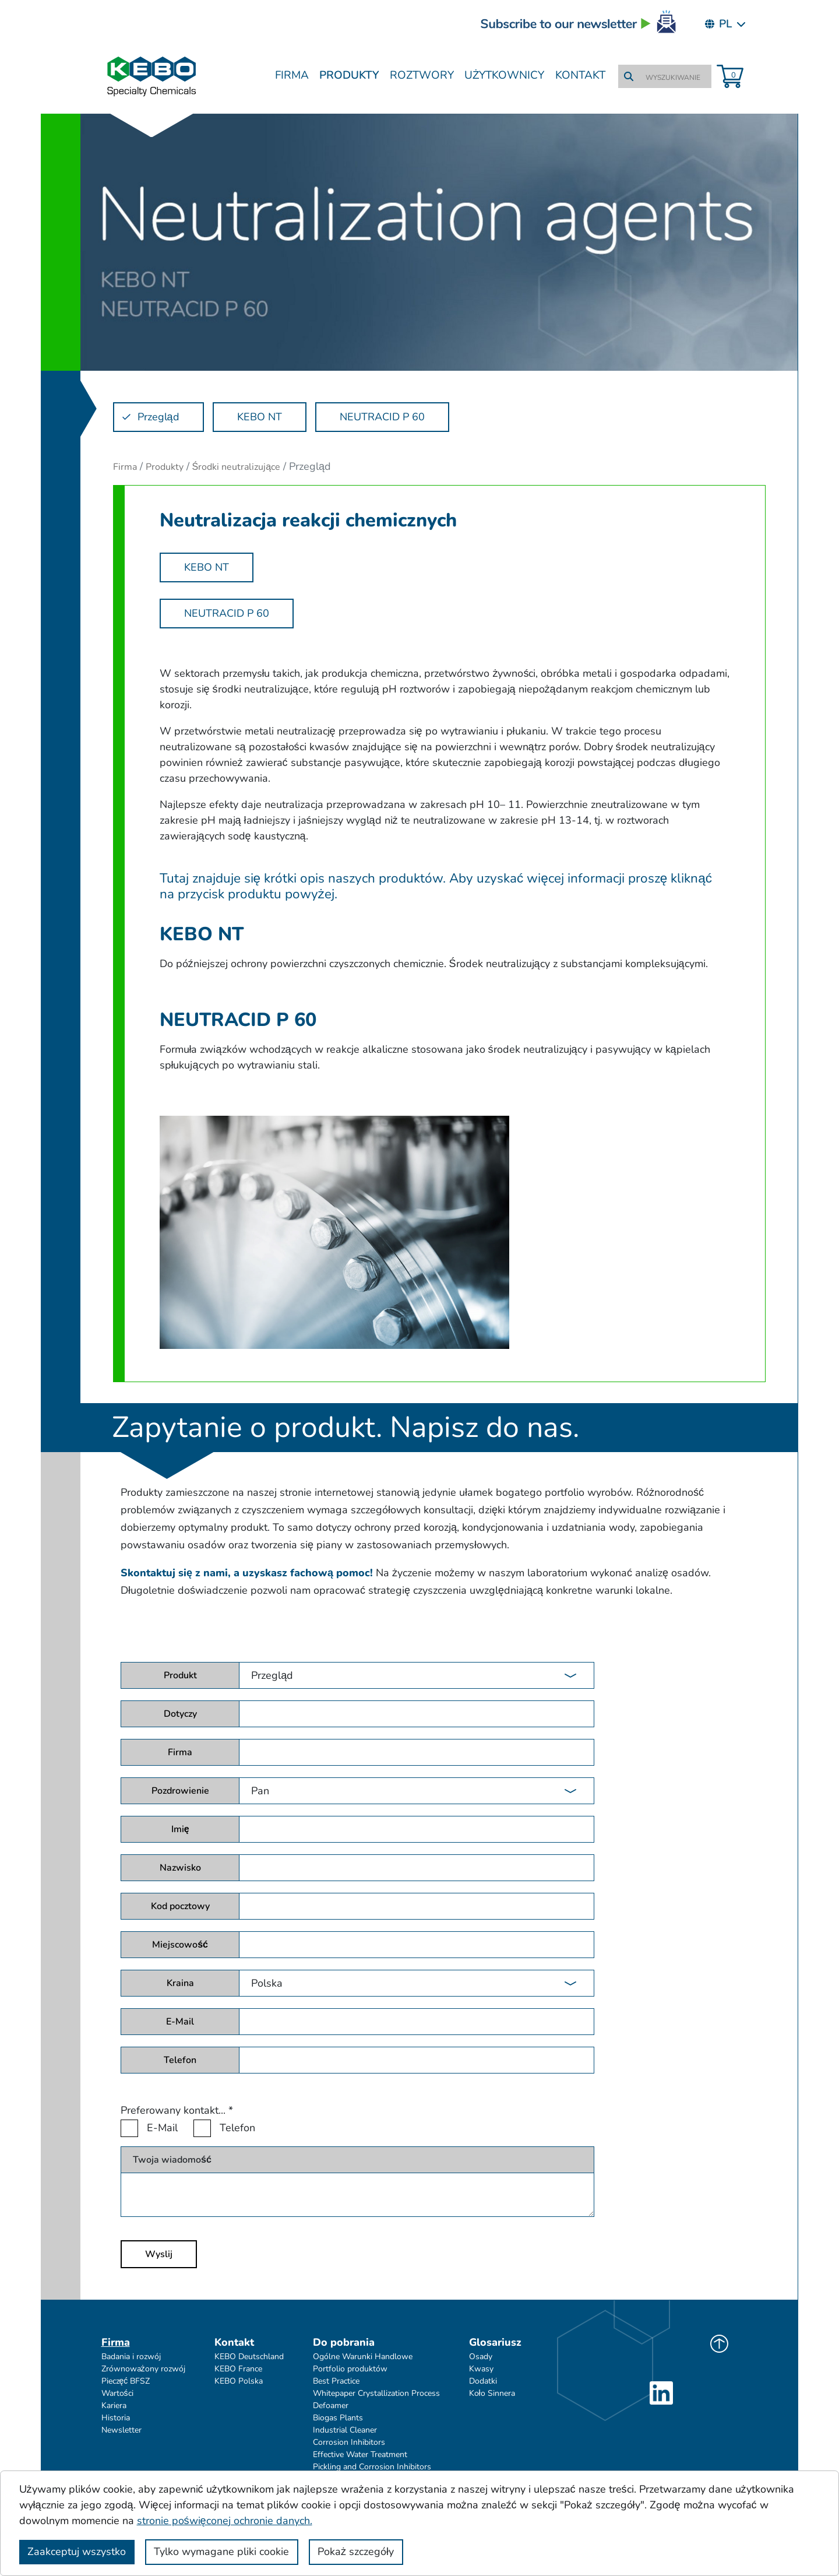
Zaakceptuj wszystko (76, 2552)
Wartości (117, 2393)
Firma (292, 75)
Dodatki (483, 2381)
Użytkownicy (504, 75)
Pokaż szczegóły (356, 2552)
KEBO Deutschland (249, 2356)
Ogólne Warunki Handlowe (363, 2356)
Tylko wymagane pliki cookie (221, 2552)
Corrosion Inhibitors (349, 2442)
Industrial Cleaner (345, 2430)
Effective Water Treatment (360, 2454)
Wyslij (158, 2254)
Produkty (349, 75)
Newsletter (121, 2430)
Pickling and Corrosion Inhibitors (372, 2466)
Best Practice (336, 2381)
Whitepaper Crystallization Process (376, 2393)
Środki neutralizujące (236, 467)
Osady (480, 2356)
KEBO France (238, 2368)
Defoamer (330, 2405)
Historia (115, 2417)
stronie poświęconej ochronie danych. (224, 2521)
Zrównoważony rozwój (143, 2368)
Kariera (113, 2405)
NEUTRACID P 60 (226, 613)
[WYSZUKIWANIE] (674, 77)
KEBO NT (206, 567)
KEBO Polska (238, 2381)
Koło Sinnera (492, 2393)
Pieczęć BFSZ (125, 2381)
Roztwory (422, 75)
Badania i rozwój (131, 2356)
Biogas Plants (338, 2417)
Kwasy (481, 2368)
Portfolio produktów (350, 2368)
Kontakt (580, 75)
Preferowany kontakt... (177, 2110)
